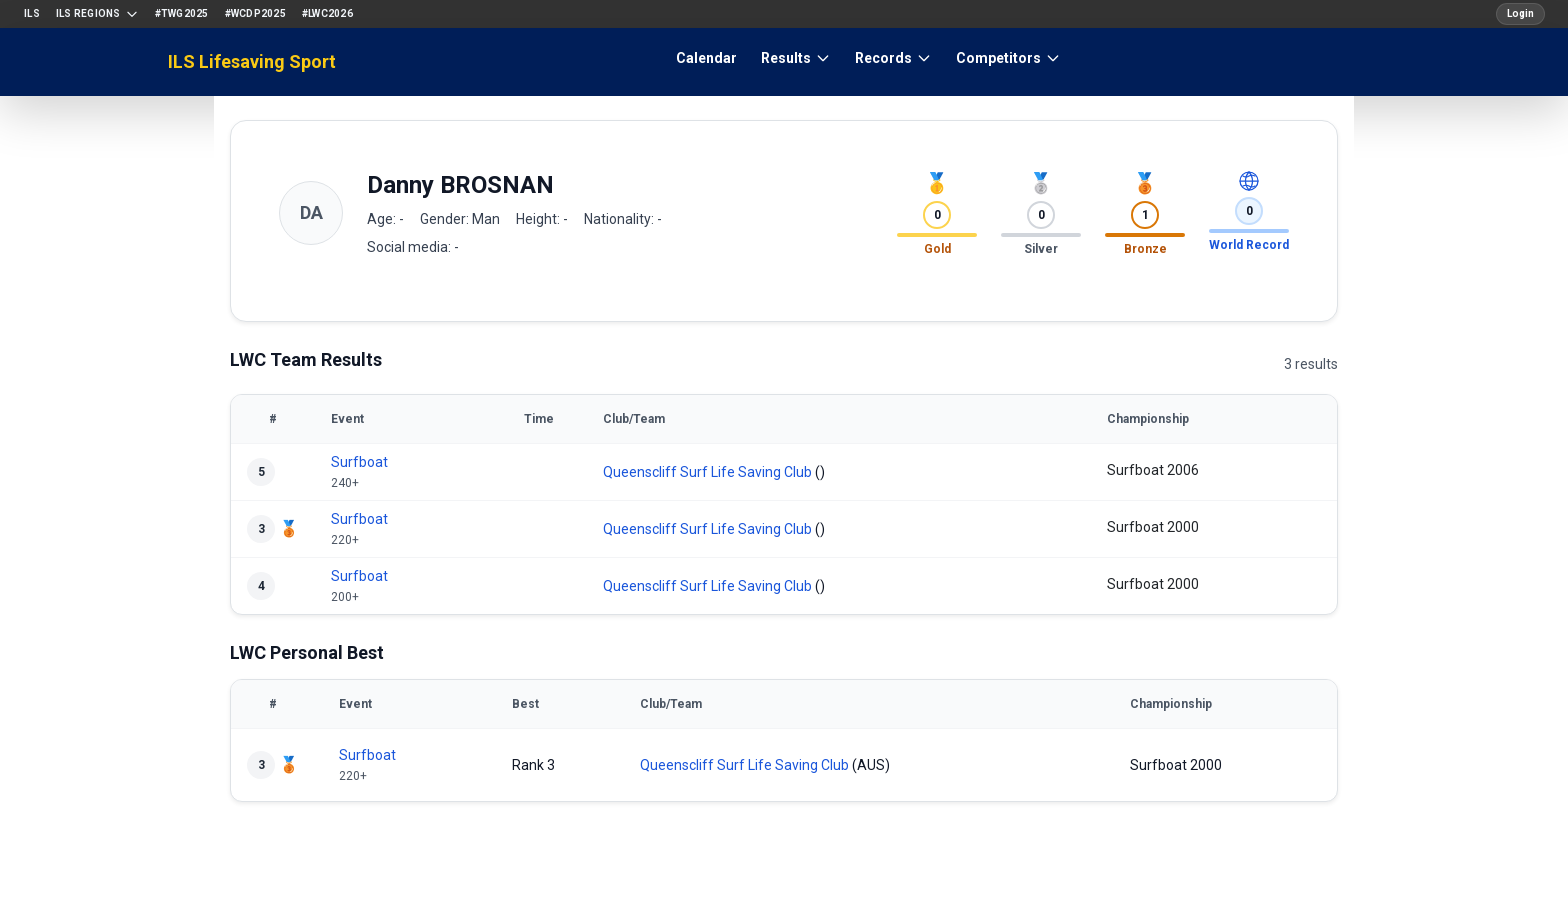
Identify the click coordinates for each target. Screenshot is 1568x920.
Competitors (1008, 58)
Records (893, 58)
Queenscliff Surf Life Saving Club (707, 472)
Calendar (706, 58)
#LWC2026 (327, 13)
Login (1520, 13)
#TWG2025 (182, 13)
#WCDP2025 (255, 13)
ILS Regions (97, 14)
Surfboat (359, 462)
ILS (32, 13)
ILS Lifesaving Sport (252, 61)
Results (796, 58)
